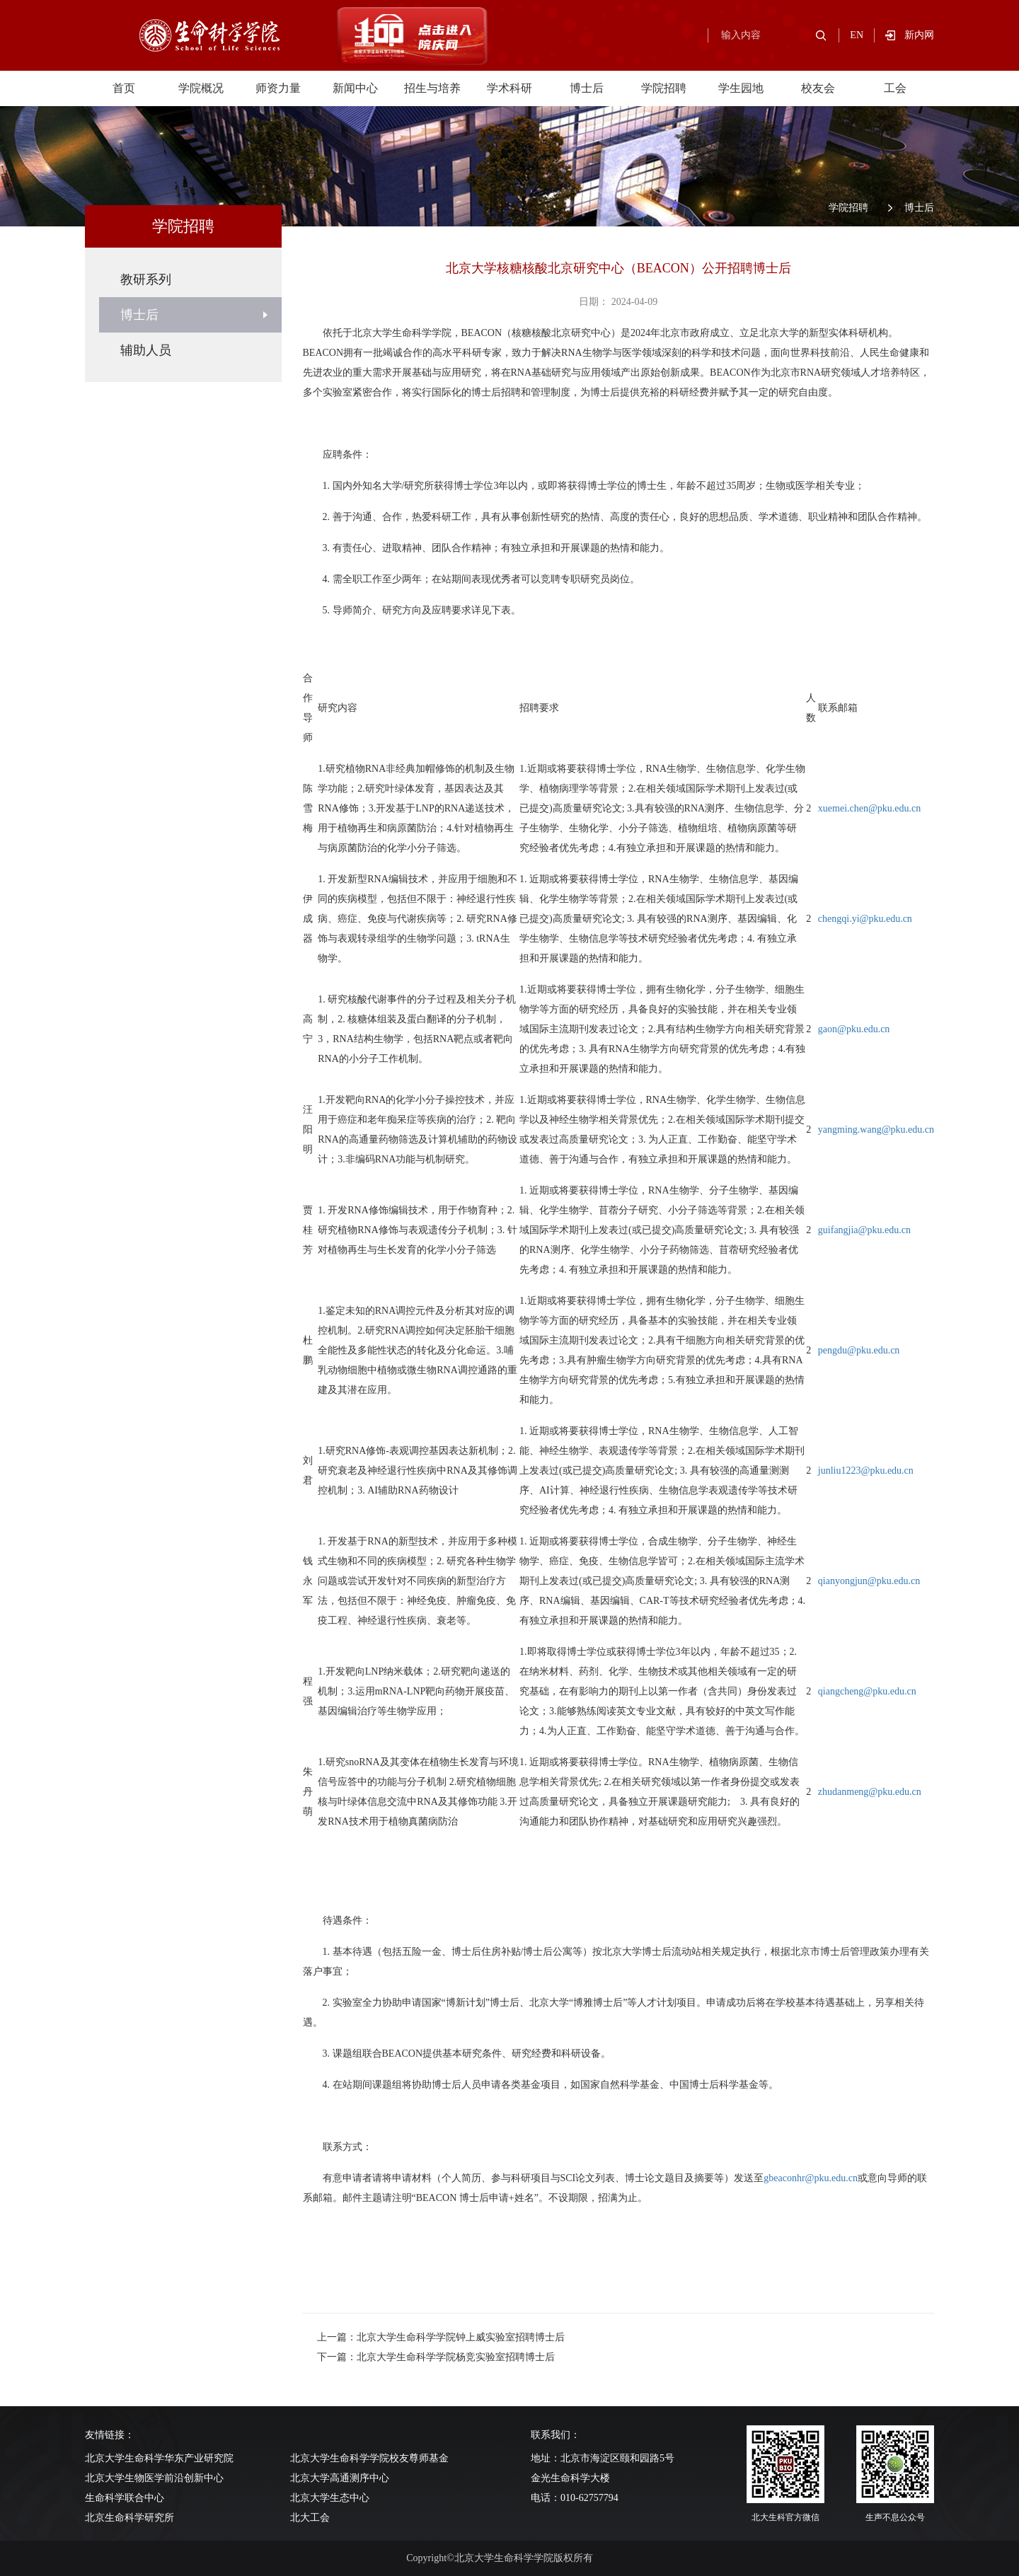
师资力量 (278, 88)
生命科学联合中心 (124, 2498)
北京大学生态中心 (329, 2498)
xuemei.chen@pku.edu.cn (869, 808)
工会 (895, 88)
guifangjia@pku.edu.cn (864, 1230)
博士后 (587, 88)
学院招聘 (663, 88)
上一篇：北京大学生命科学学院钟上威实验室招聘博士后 (441, 2337)
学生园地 (741, 88)
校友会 (818, 88)
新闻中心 (355, 88)
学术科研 (509, 88)
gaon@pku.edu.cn (854, 1029)
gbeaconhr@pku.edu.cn (811, 2178)
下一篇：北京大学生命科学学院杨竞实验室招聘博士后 (436, 2357)
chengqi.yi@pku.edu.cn (865, 918)
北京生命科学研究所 (129, 2517)
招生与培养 (432, 88)
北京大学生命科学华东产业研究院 (159, 2458)
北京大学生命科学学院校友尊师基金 (369, 2458)
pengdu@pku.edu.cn (859, 1350)
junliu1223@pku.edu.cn (866, 1470)
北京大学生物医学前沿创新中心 (154, 2478)
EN (856, 35)
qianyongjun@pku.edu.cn (869, 1581)
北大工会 (310, 2517)
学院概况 (201, 88)
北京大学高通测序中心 (339, 2478)
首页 (124, 88)
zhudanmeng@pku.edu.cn (869, 1791)
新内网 (919, 35)
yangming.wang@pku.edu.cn (876, 1129)
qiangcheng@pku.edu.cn (867, 1691)
